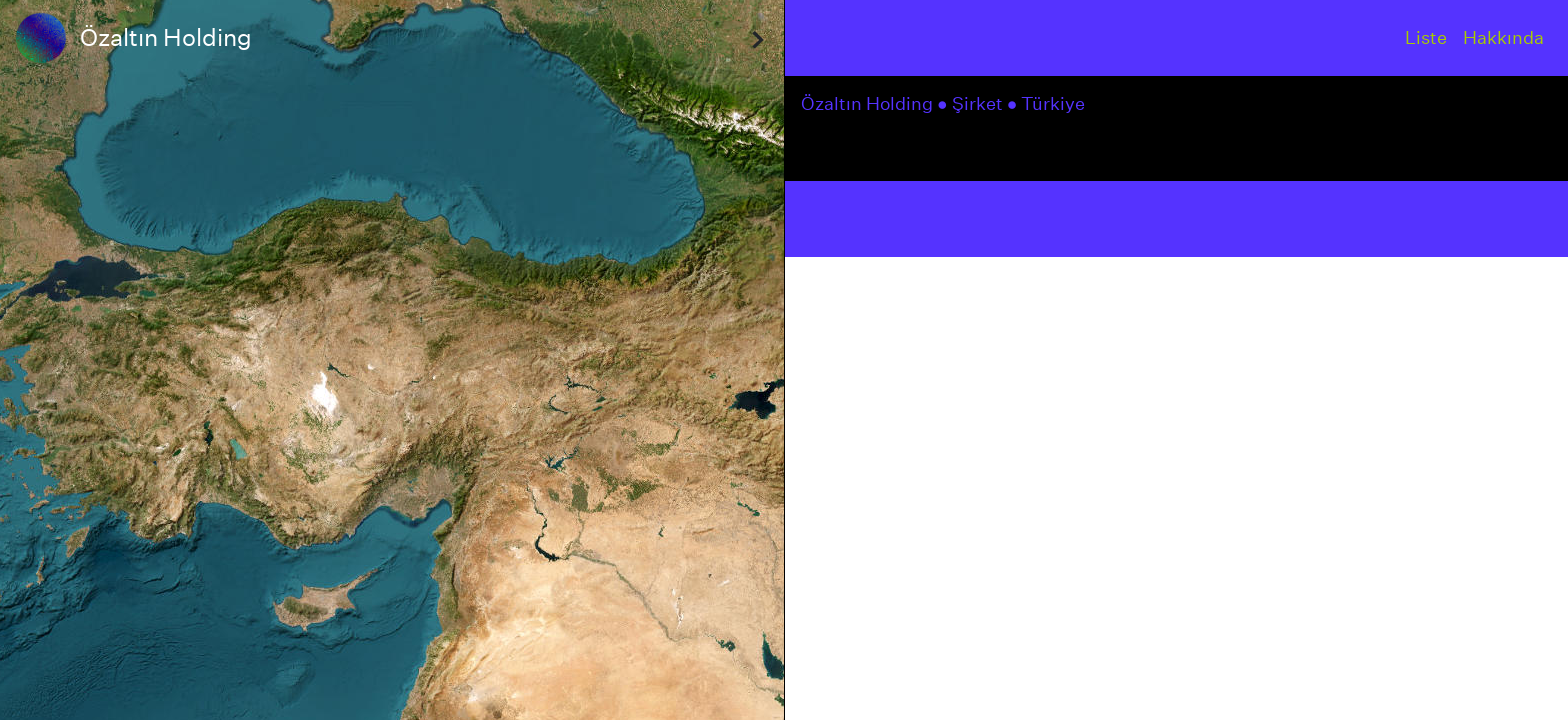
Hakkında (1503, 37)
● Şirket (972, 103)
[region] (392, 360)
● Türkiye (1048, 103)
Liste (1426, 37)
